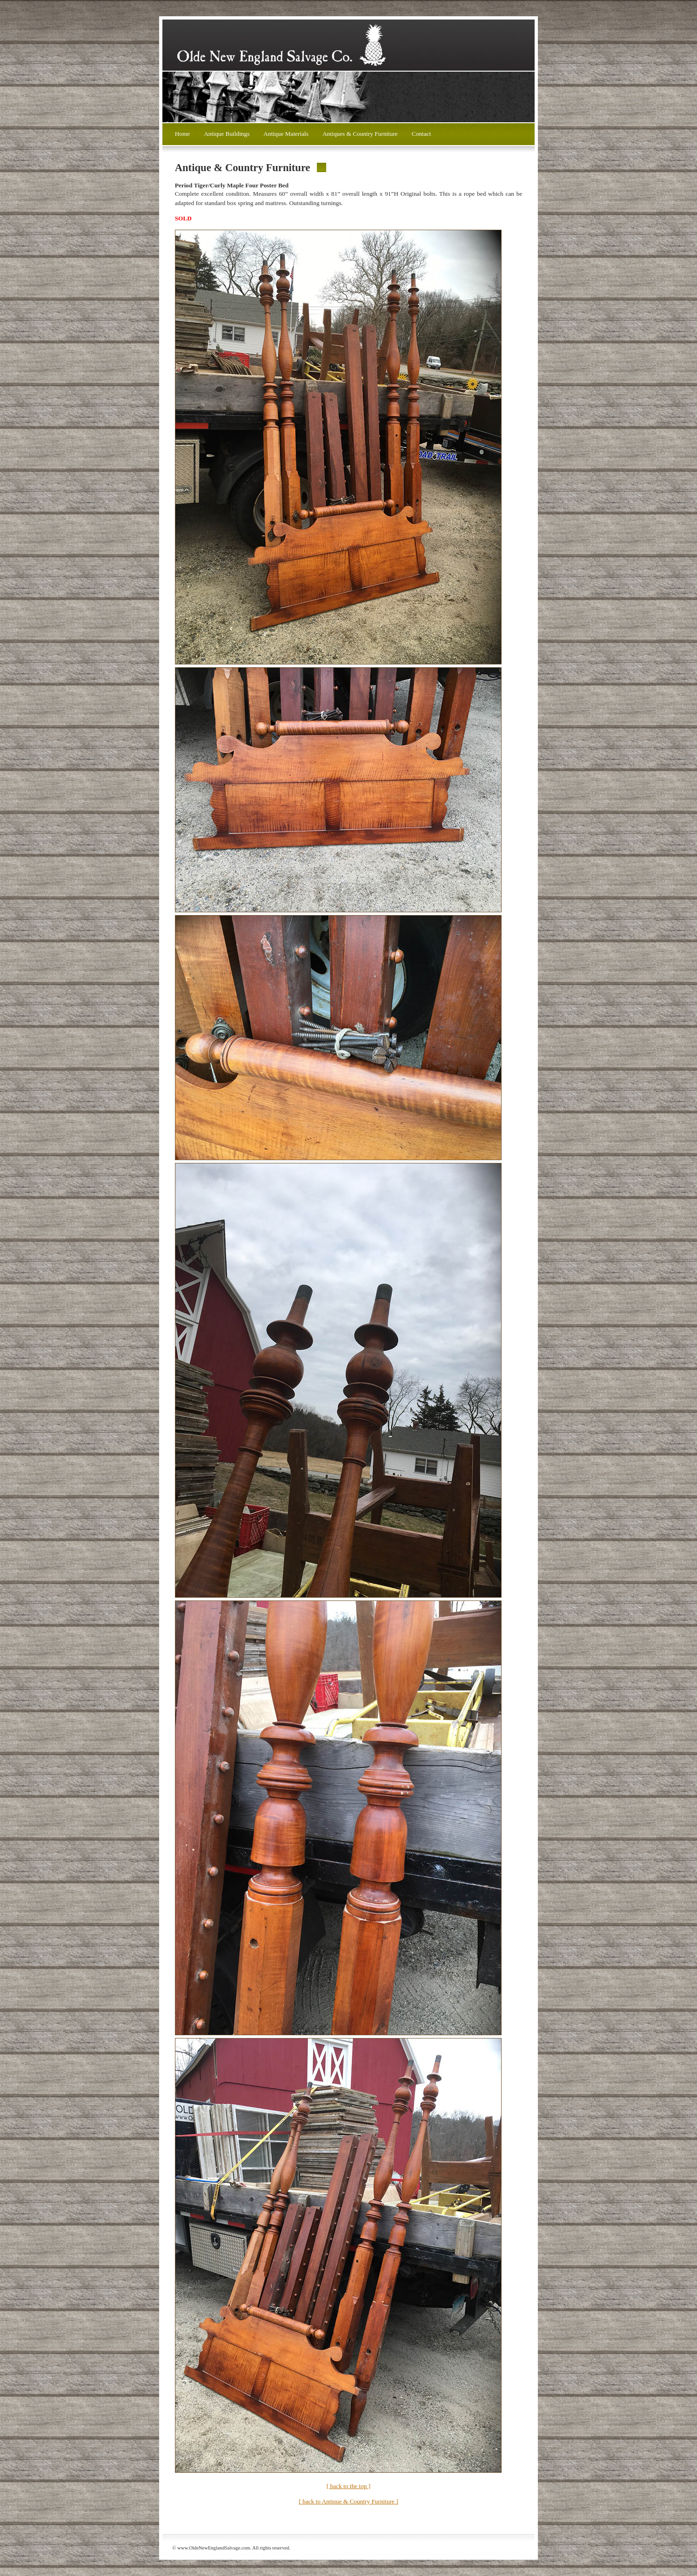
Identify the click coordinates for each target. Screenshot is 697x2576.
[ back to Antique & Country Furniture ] (348, 2501)
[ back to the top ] (348, 2486)
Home (182, 133)
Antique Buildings (226, 133)
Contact (421, 133)
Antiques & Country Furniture (360, 133)
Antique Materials (285, 133)
